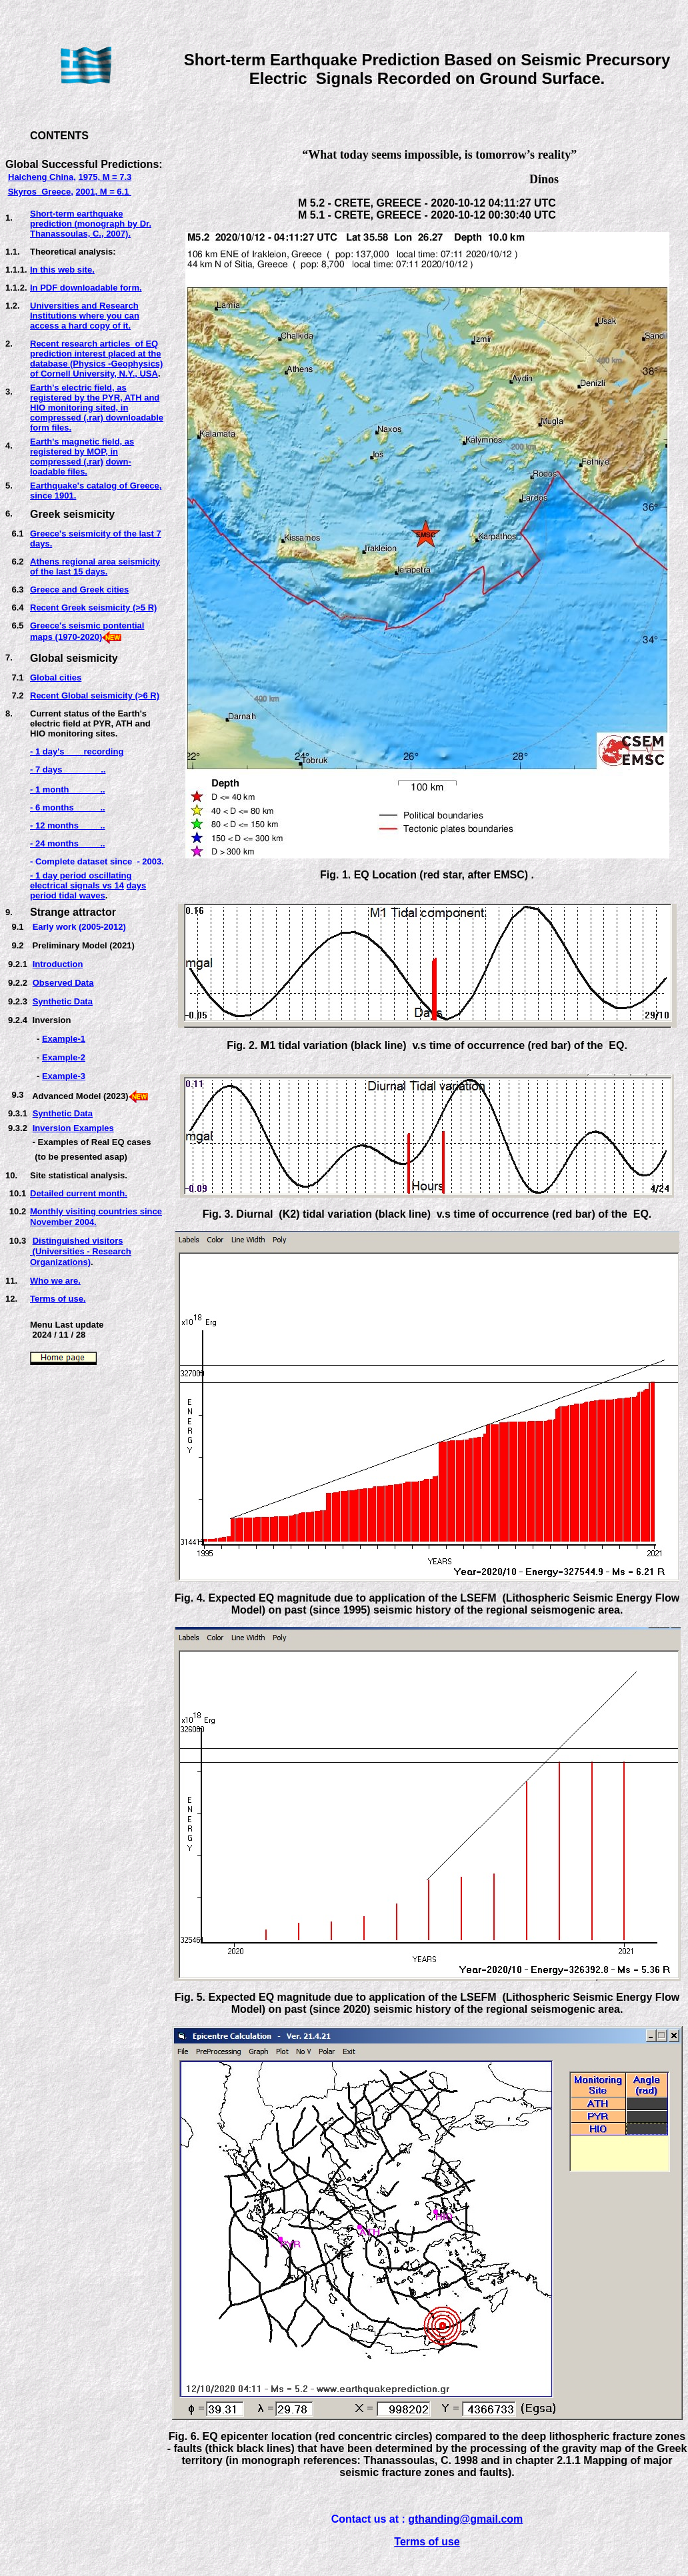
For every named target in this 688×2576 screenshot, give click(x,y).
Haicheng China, (42, 177)
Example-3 (63, 1076)
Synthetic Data (63, 1001)
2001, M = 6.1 (103, 192)
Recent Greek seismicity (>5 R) (93, 608)
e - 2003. (145, 861)
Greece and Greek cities (79, 590)
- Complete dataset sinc (78, 861)
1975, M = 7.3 (104, 177)
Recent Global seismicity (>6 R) (94, 695)
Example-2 (63, 1057)
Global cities (55, 677)
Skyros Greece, (40, 192)
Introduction (58, 964)
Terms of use (426, 2541)
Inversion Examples (73, 1128)
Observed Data (63, 983)
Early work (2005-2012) (79, 927)
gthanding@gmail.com (465, 2519)
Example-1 (63, 1039)
